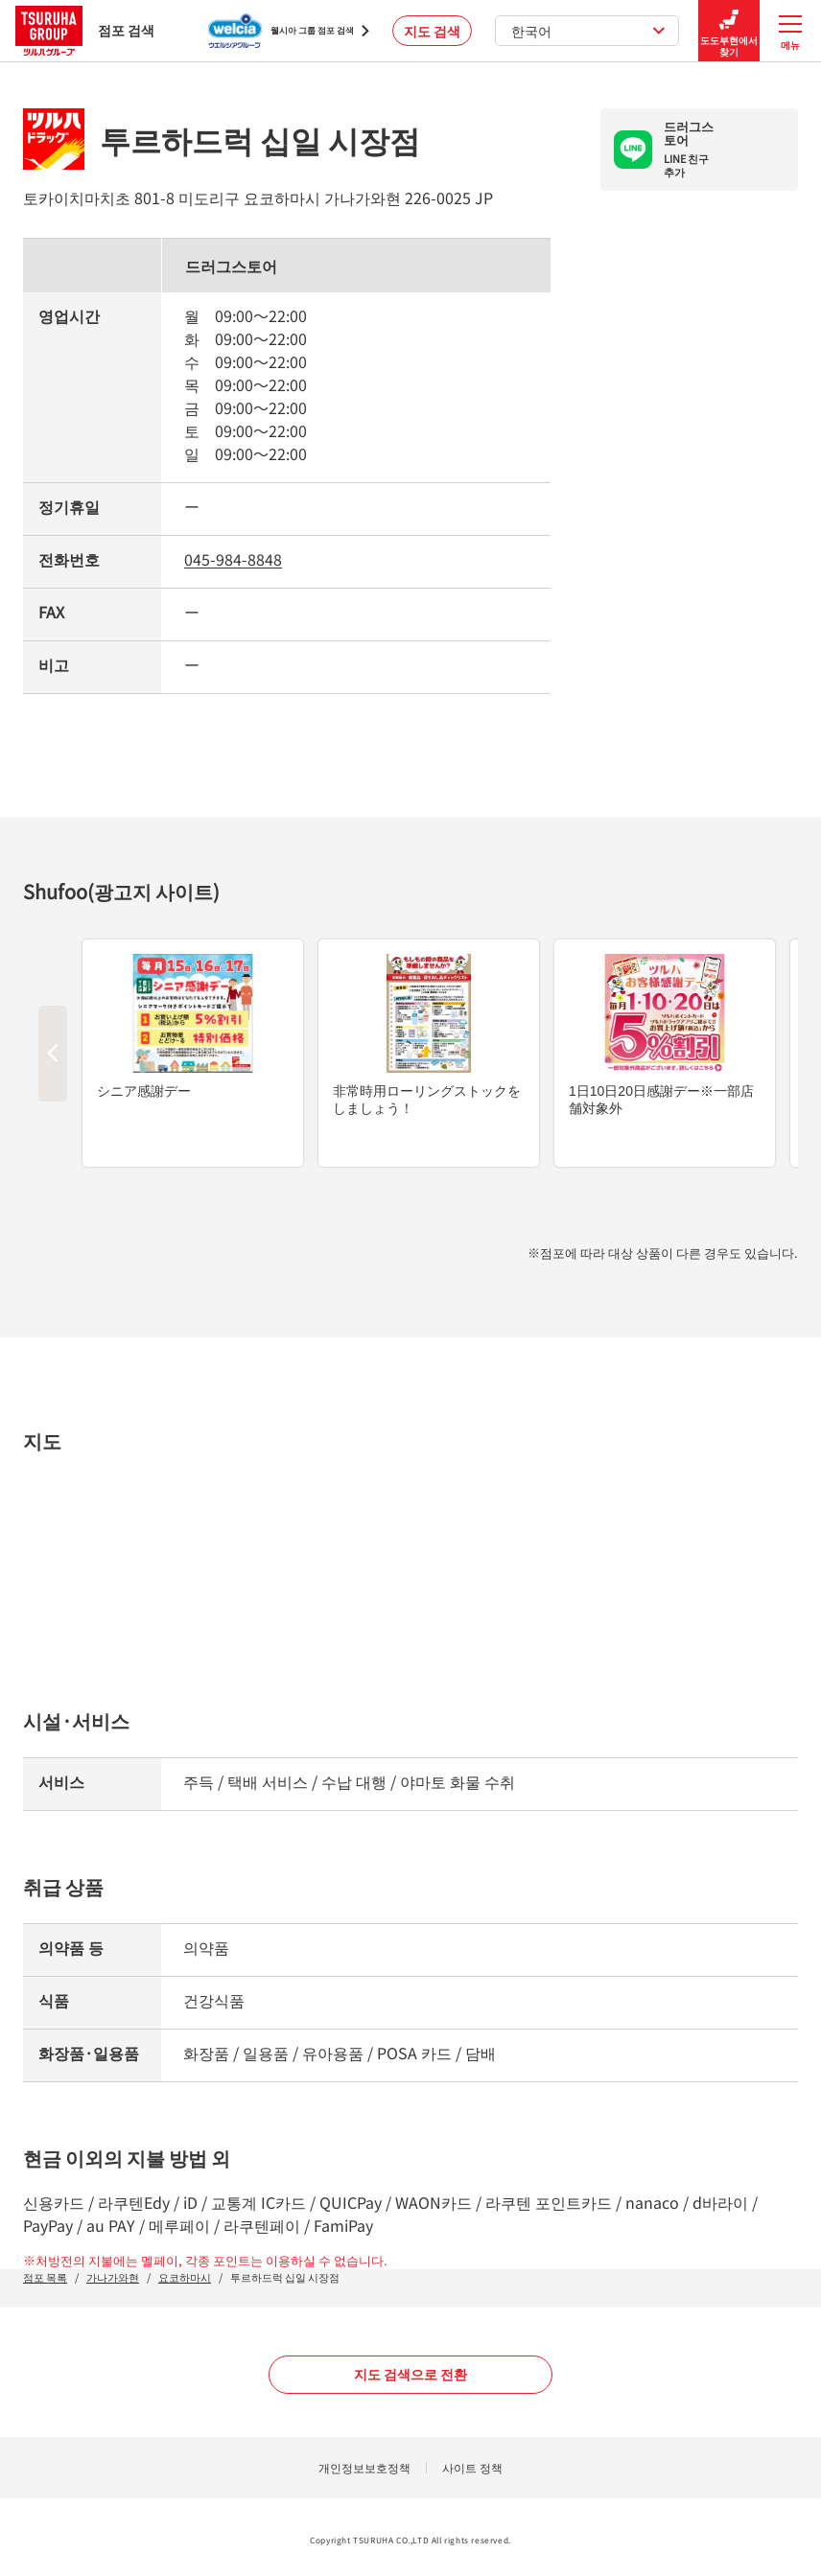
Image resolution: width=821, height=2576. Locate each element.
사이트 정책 (472, 2467)
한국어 (588, 30)
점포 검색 (84, 30)
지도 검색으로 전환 (410, 2373)
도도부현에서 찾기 (729, 31)
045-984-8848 (233, 558)
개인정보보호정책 (364, 2467)
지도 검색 (432, 30)
